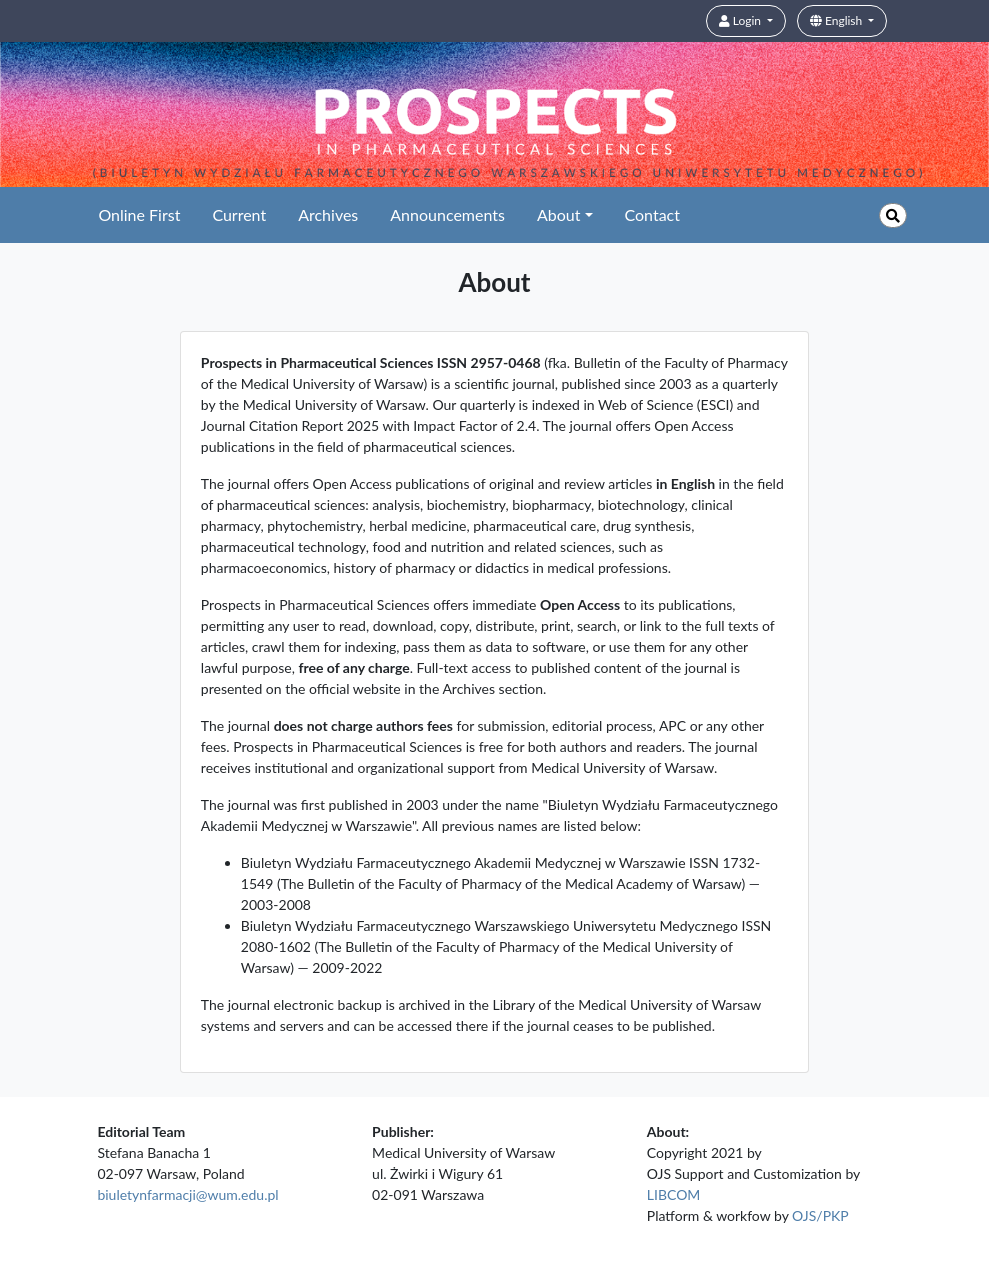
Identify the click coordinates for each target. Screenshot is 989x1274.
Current (239, 214)
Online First (139, 214)
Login (741, 20)
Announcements (447, 214)
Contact (652, 214)
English (837, 20)
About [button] (559, 214)
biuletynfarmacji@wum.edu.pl (187, 1194)
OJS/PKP (820, 1215)
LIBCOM (674, 1194)
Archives (328, 214)
